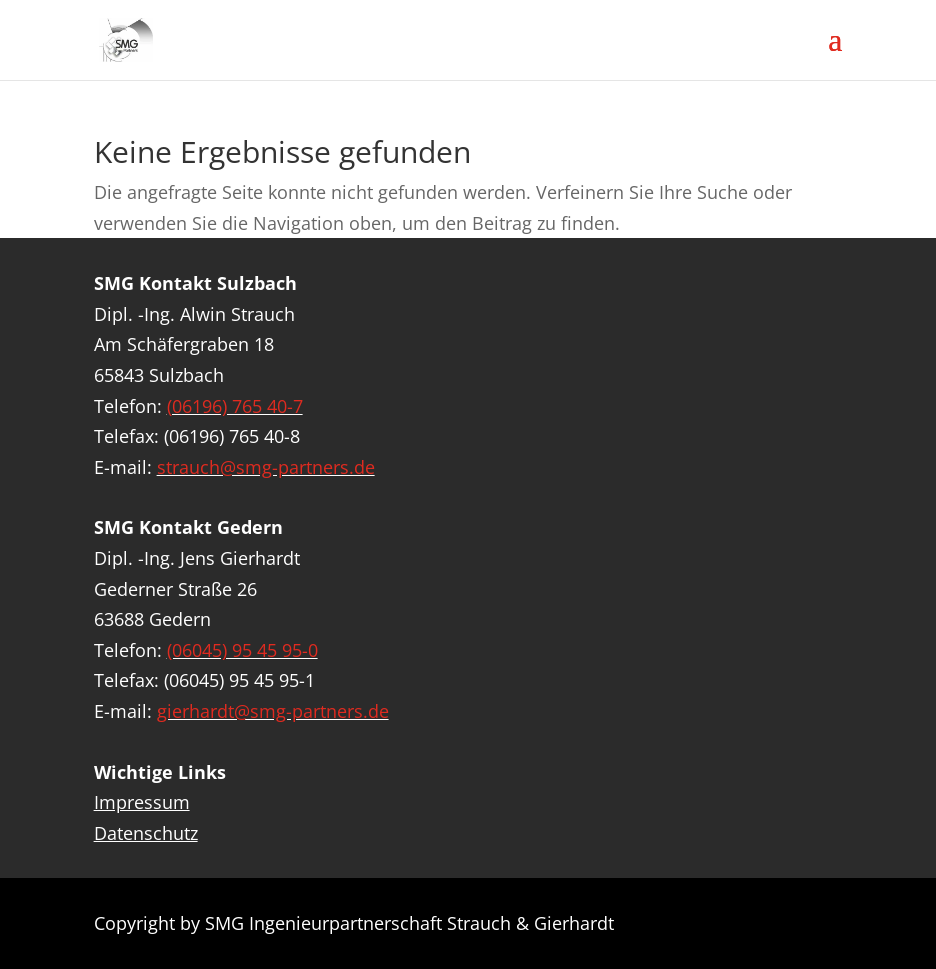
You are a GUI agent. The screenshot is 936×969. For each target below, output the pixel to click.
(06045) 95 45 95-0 (242, 650)
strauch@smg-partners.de (266, 467)
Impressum (142, 802)
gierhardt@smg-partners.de (273, 711)
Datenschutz (146, 833)
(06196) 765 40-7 (235, 406)
